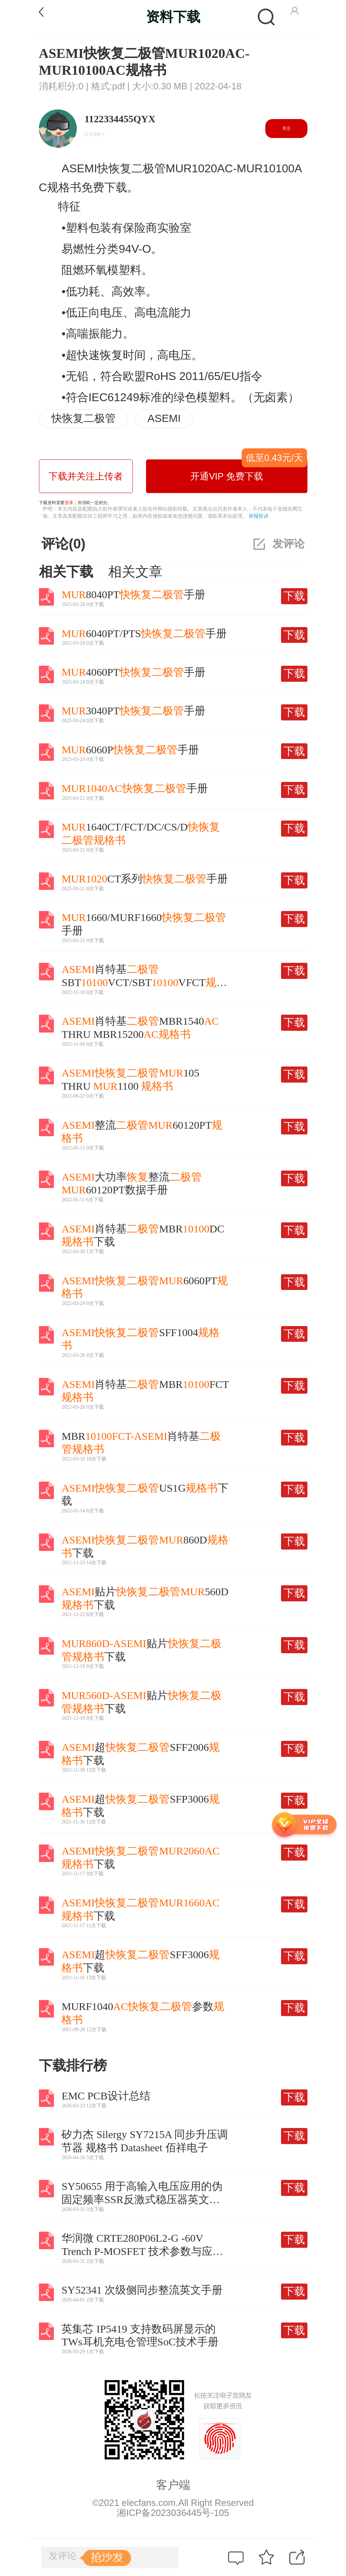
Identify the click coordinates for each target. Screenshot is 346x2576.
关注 (286, 128)
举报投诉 (259, 516)
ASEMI (164, 418)
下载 (294, 596)
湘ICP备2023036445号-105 (173, 2513)
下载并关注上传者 (86, 476)
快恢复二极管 (83, 418)
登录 (69, 502)
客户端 (173, 2484)
